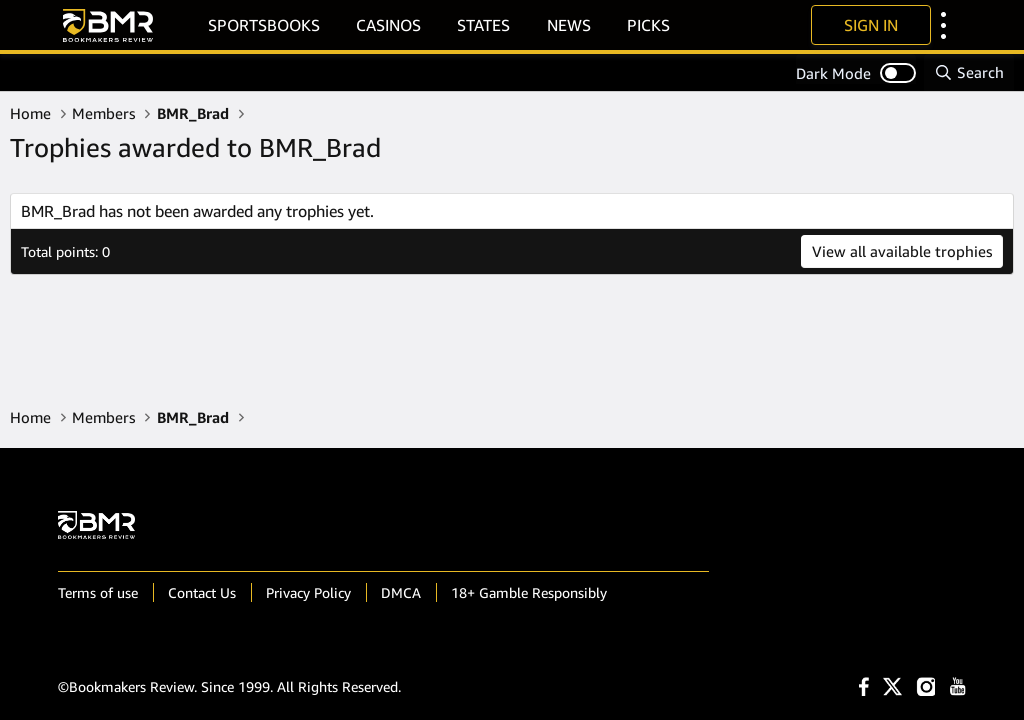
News (569, 25)
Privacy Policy (308, 592)
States (483, 25)
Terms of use (98, 592)
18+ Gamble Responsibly (529, 592)
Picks (648, 25)
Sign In (871, 25)
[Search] (969, 72)
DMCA (401, 592)
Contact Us (202, 592)
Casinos (388, 25)
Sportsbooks (264, 25)
